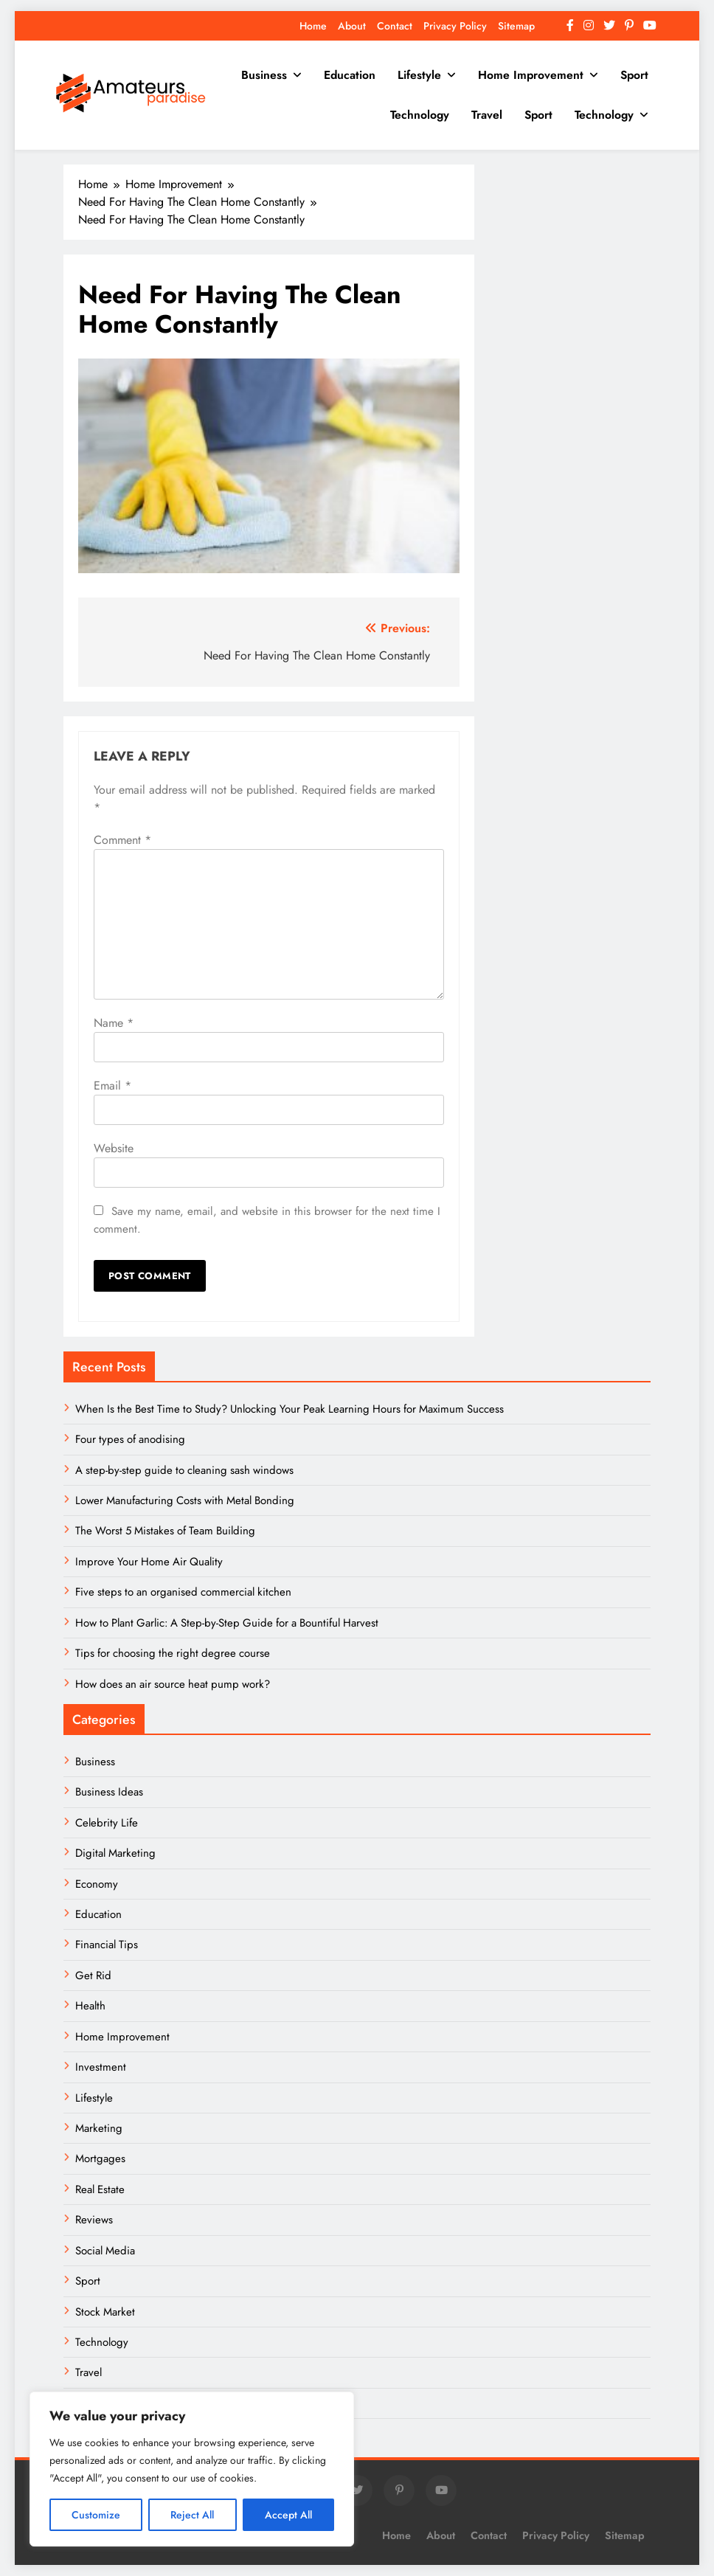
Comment (122, 839)
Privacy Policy (455, 25)
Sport (634, 74)
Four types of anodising (130, 1439)
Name (114, 1022)
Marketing (98, 2128)
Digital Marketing (117, 1853)
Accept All (288, 2514)
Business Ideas (109, 1792)
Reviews (94, 2220)
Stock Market (105, 2312)
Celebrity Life (106, 1823)
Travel (486, 114)
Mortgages (100, 2158)
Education (349, 74)
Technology (419, 114)
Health (90, 2006)
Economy (96, 1884)
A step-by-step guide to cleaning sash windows (184, 1470)
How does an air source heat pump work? (172, 1684)
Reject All (192, 2514)
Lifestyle (419, 74)
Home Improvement (530, 74)
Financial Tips (106, 1944)
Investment (100, 2067)
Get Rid (93, 1975)
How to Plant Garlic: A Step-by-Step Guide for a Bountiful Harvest (226, 1623)
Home (313, 25)
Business (264, 74)
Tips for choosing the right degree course (172, 1653)
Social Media (105, 2251)
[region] (192, 2469)
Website (114, 1148)
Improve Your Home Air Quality (149, 1562)
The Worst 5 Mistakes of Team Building (165, 1531)
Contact (394, 25)
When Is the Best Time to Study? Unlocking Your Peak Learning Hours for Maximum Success (289, 1409)
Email (112, 1085)
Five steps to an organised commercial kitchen (183, 1592)
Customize (96, 2514)
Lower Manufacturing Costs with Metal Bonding (184, 1500)
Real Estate (100, 2189)
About (352, 25)
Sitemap (516, 25)
